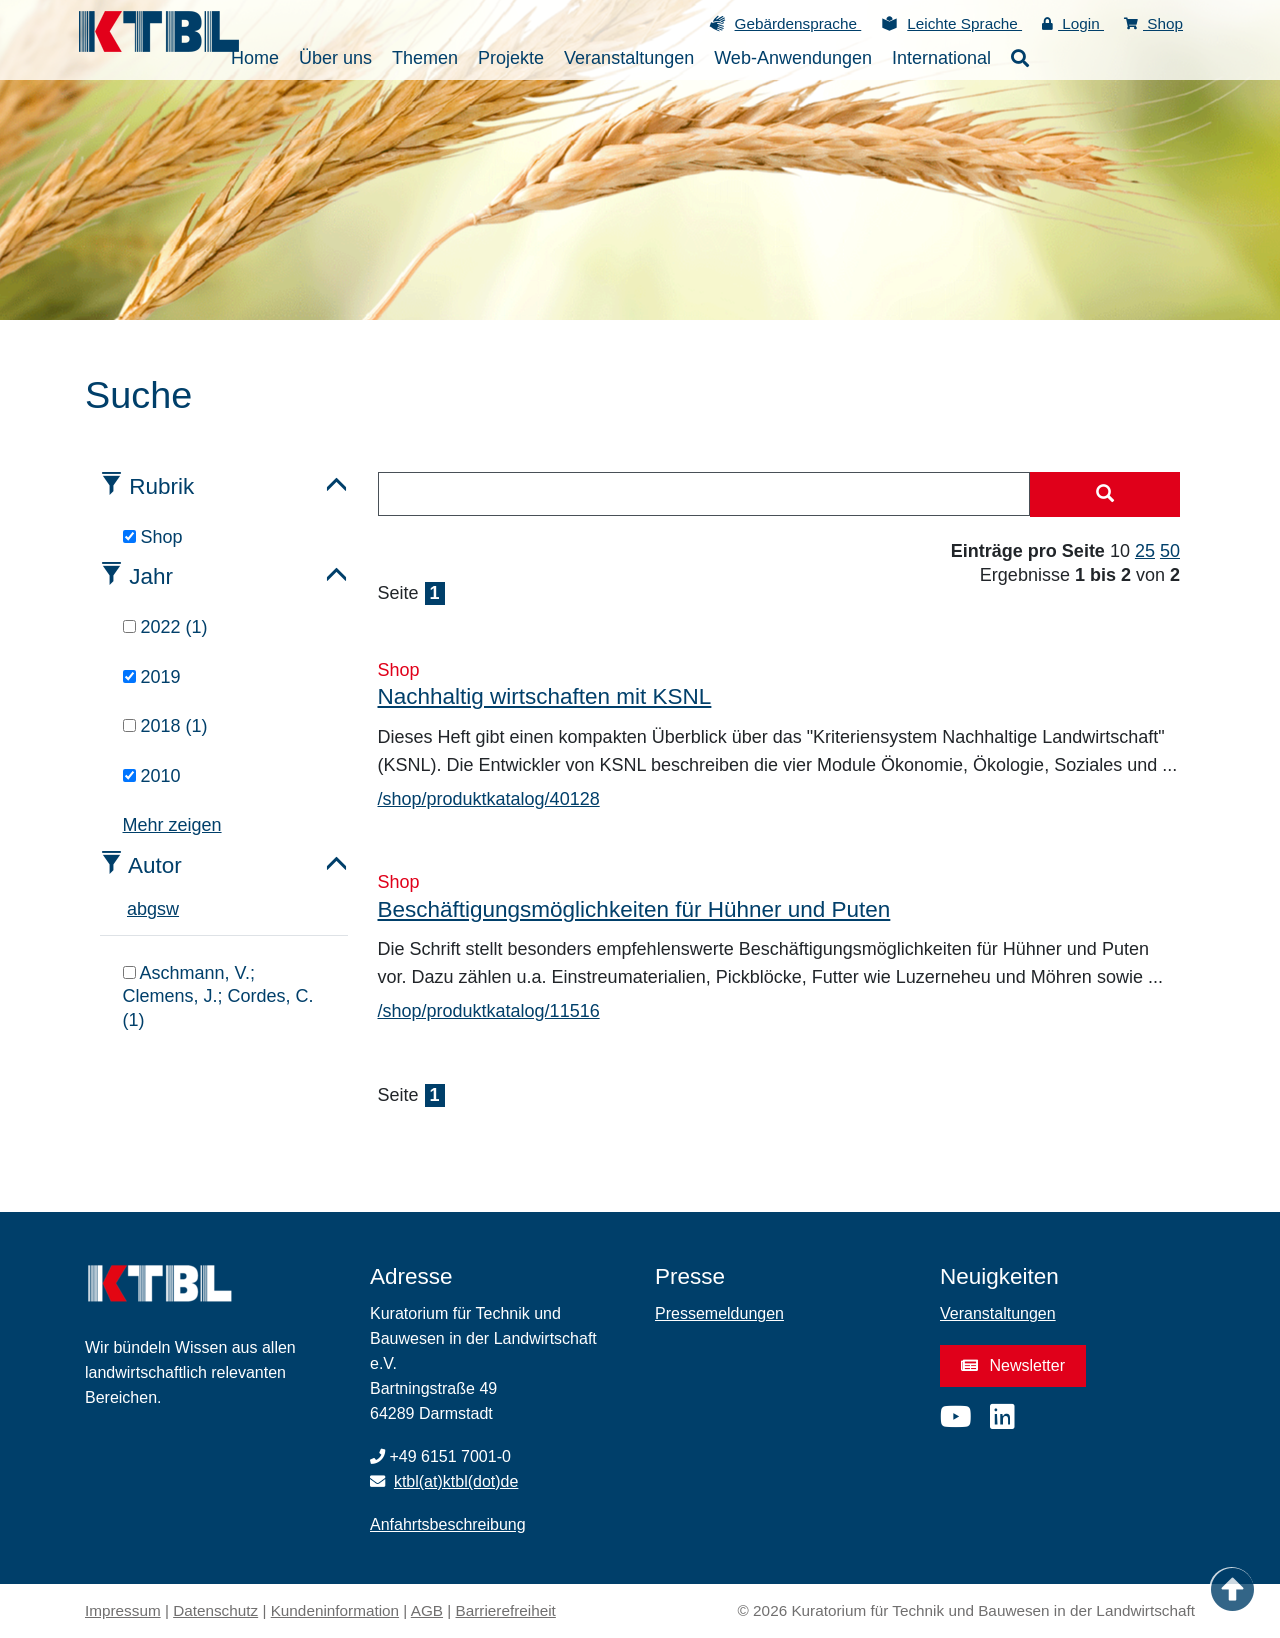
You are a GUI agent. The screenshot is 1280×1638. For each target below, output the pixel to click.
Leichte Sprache (964, 23)
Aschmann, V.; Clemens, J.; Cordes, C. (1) (218, 996)
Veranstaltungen (998, 1313)
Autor (155, 865)
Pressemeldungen (719, 1313)
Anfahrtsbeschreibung (448, 1524)
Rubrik (161, 486)
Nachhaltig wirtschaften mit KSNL (545, 696)
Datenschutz (215, 1610)
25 (1145, 551)
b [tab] (142, 909)
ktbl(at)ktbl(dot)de (456, 1481)
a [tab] (132, 909)
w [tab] (172, 909)
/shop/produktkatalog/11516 (489, 1011)
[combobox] (704, 494)
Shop (1153, 23)
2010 (152, 776)
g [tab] (152, 909)
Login (1073, 23)
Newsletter (1013, 1365)
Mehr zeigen (172, 825)
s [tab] (161, 909)
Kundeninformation (335, 1610)
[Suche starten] (1105, 495)
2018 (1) (165, 726)
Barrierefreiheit (506, 1610)
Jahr (151, 576)
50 (1170, 551)
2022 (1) (165, 627)
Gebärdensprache (798, 23)
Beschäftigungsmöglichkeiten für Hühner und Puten (634, 909)
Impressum (123, 1610)
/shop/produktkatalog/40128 (489, 799)
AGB (427, 1610)
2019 (152, 677)
